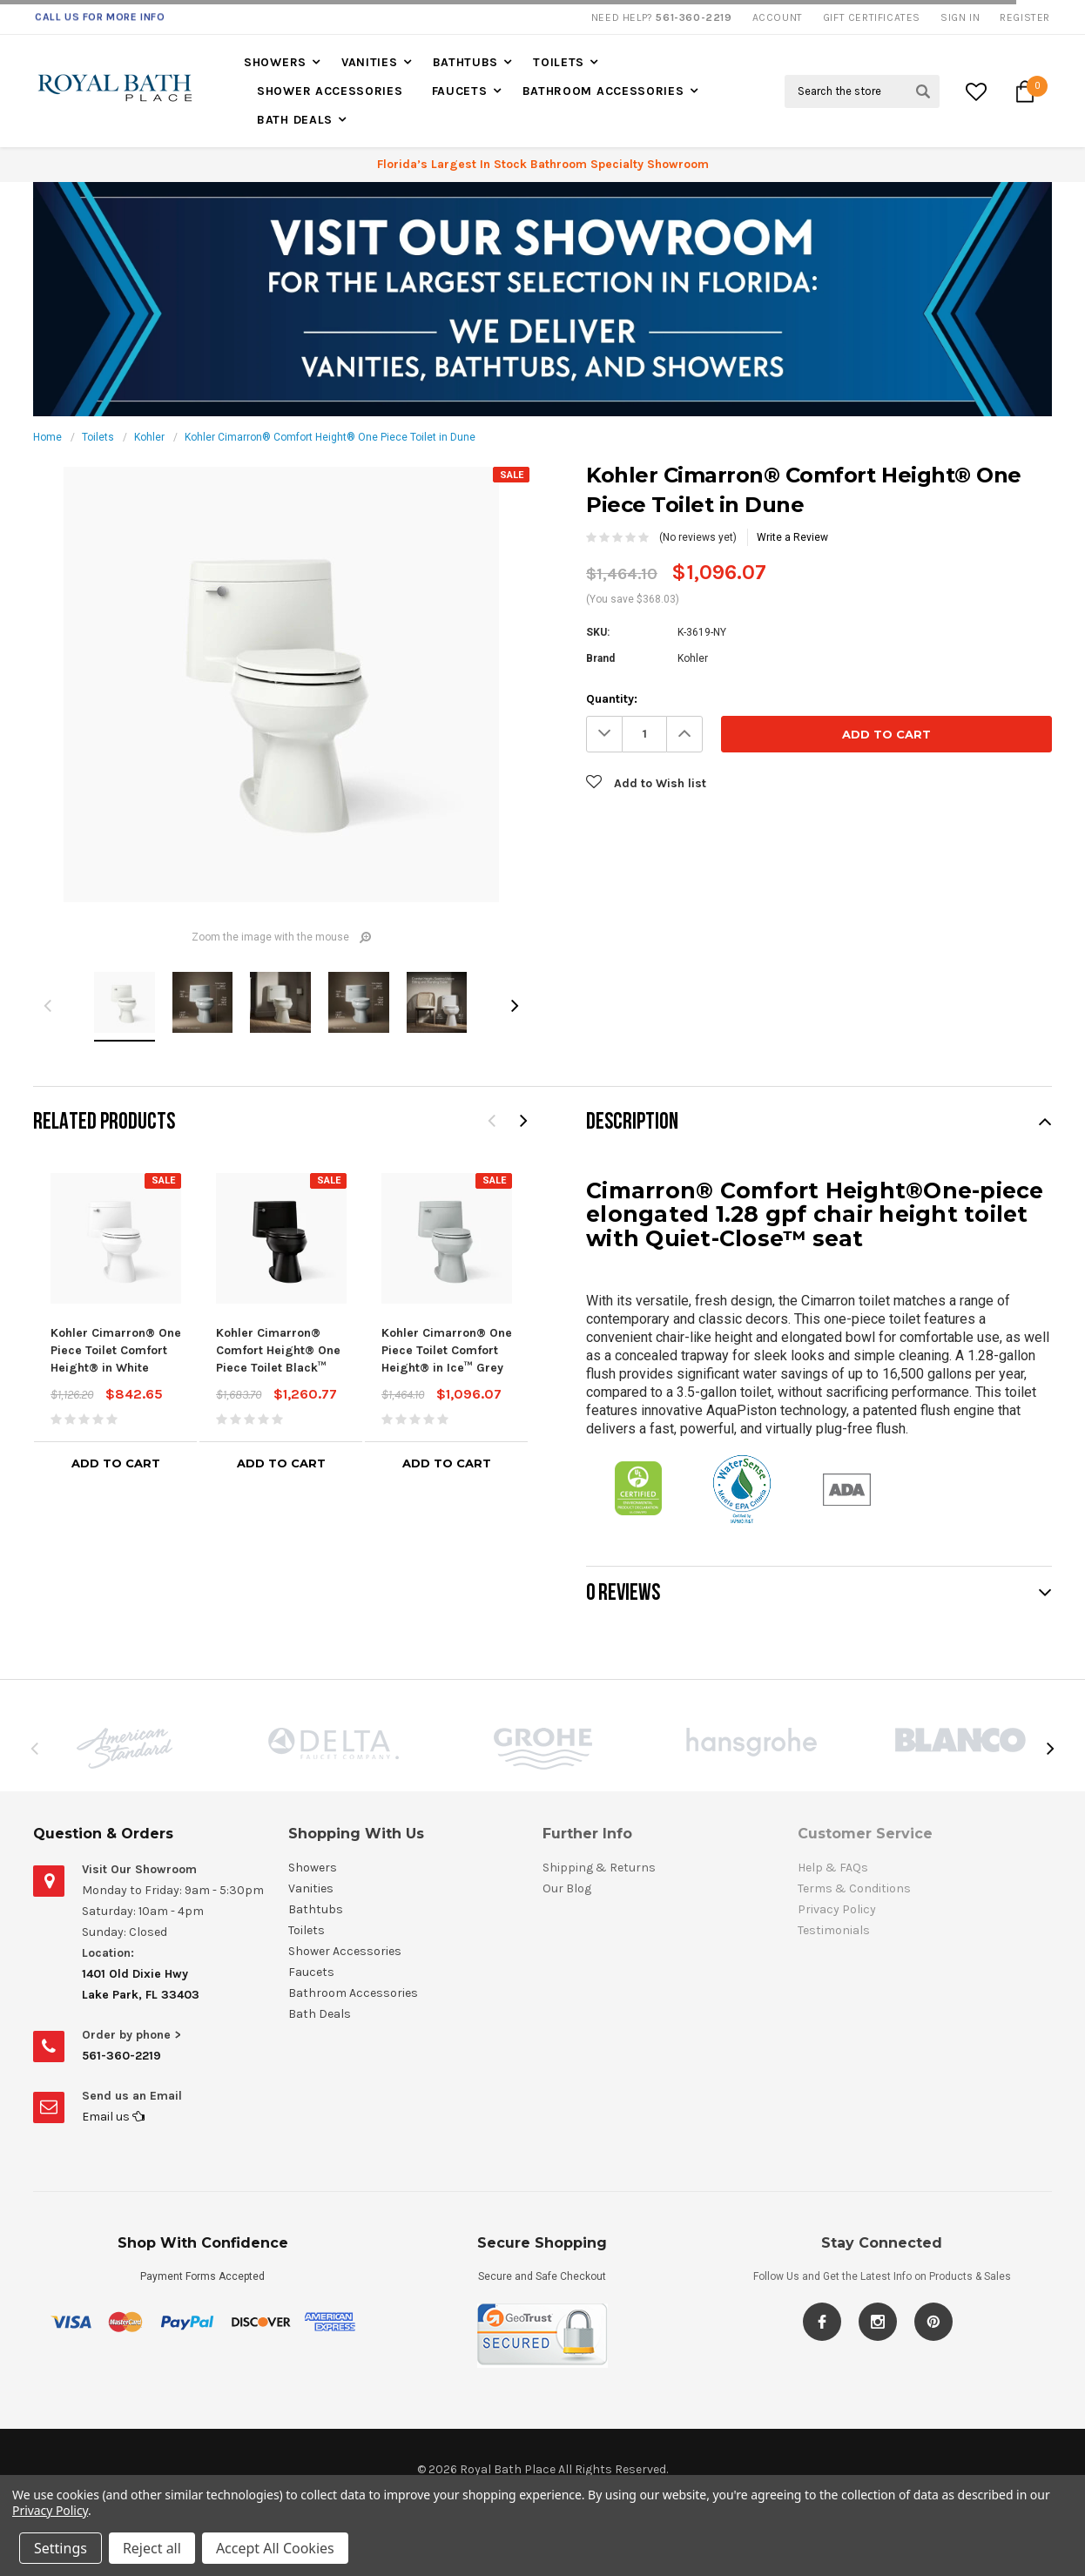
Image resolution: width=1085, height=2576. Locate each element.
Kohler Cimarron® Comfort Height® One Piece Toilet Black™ (278, 1350)
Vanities (369, 62)
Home (47, 437)
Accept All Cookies (275, 2548)
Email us (113, 2116)
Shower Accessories (330, 91)
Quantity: (611, 698)
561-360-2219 (121, 2055)
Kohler (149, 437)
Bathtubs (466, 62)
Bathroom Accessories (603, 91)
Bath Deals (295, 119)
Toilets (558, 62)
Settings (60, 2548)
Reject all (152, 2548)
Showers (275, 62)
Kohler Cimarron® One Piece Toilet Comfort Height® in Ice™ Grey (446, 1350)
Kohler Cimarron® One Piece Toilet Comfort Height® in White (116, 1350)
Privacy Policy (50, 2510)
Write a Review (792, 537)
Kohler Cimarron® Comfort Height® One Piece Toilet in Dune (330, 437)
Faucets (460, 91)
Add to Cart (115, 1463)
